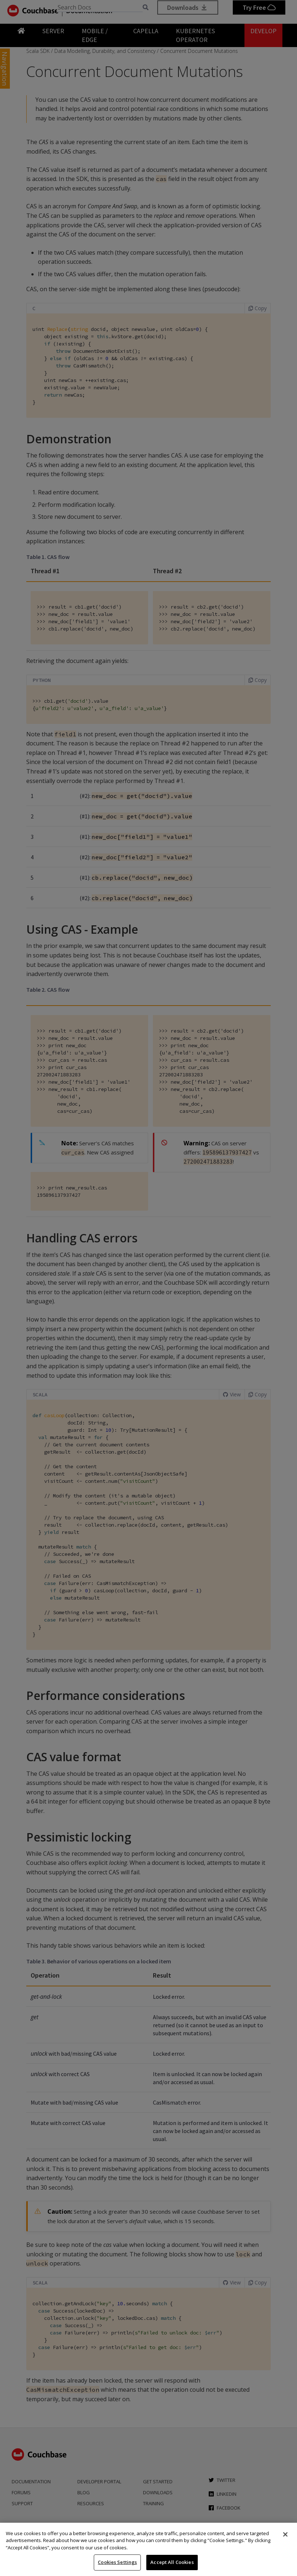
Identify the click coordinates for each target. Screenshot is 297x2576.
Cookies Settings (117, 2562)
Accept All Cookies (171, 2562)
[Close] (285, 2534)
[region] (148, 2549)
